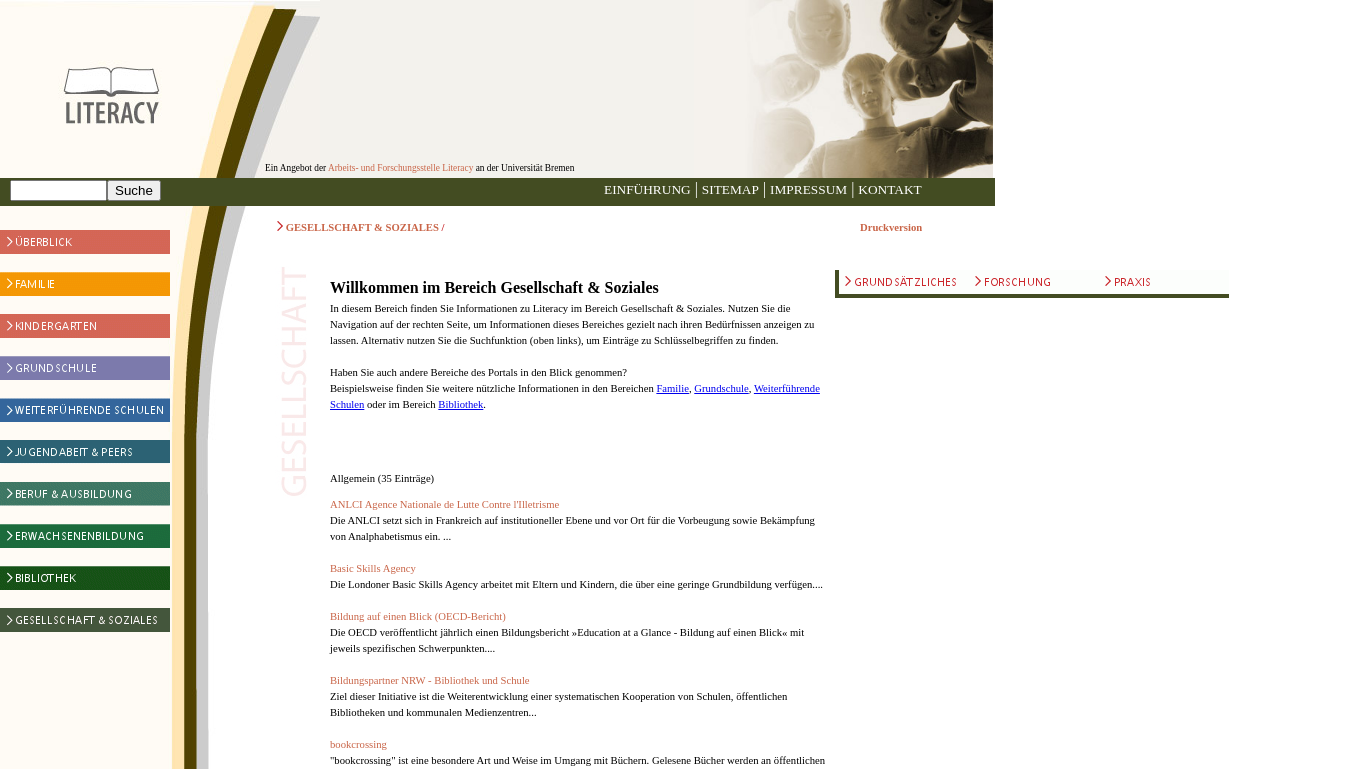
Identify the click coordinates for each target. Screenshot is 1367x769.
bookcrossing (358, 744)
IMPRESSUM (808, 189)
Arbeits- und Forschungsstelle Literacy (400, 168)
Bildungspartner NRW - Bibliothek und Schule (430, 680)
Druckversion (891, 227)
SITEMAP (730, 189)
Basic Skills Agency (373, 568)
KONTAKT (889, 189)
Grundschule (721, 388)
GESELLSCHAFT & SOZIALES (362, 227)
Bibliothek (460, 404)
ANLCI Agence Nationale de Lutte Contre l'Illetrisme (444, 504)
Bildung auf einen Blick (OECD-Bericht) (418, 616)
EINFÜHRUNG (647, 189)
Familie (672, 388)
